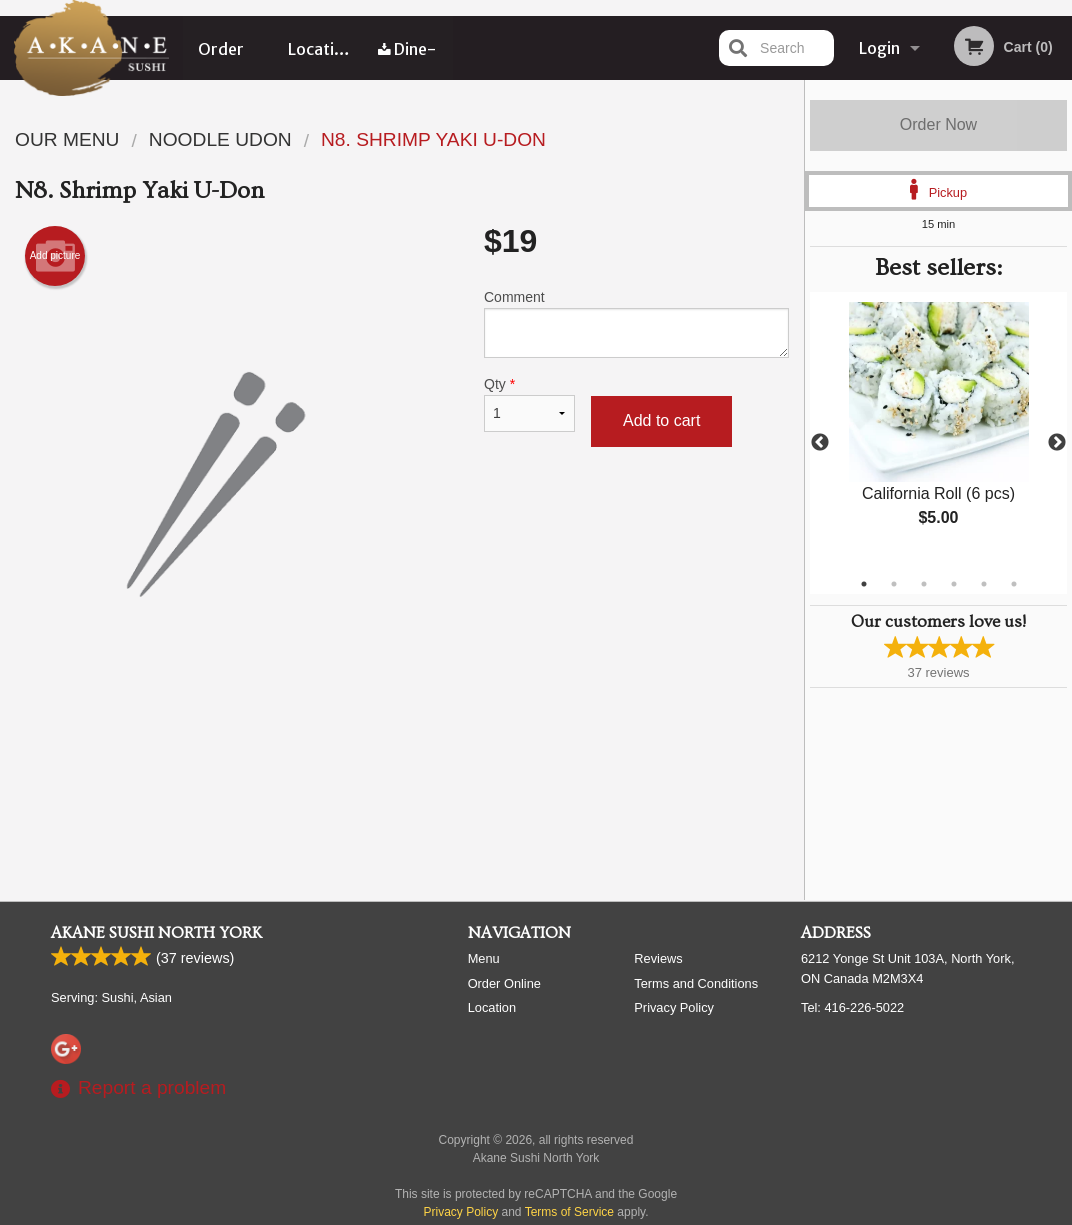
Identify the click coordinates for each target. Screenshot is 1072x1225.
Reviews (658, 958)
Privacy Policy (674, 1007)
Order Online (222, 59)
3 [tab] (924, 584)
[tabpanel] (938, 431)
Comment (636, 323)
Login (879, 48)
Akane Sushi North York (156, 933)
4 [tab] (954, 584)
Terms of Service (569, 1212)
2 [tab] (894, 584)
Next (1057, 443)
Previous (820, 443)
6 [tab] (1014, 584)
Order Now (938, 124)
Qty (529, 404)
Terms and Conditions (696, 983)
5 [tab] (984, 584)
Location (320, 48)
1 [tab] (864, 584)
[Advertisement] (402, 754)
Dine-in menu (407, 59)
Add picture (55, 256)
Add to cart (661, 420)
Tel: (852, 1007)
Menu (484, 958)
